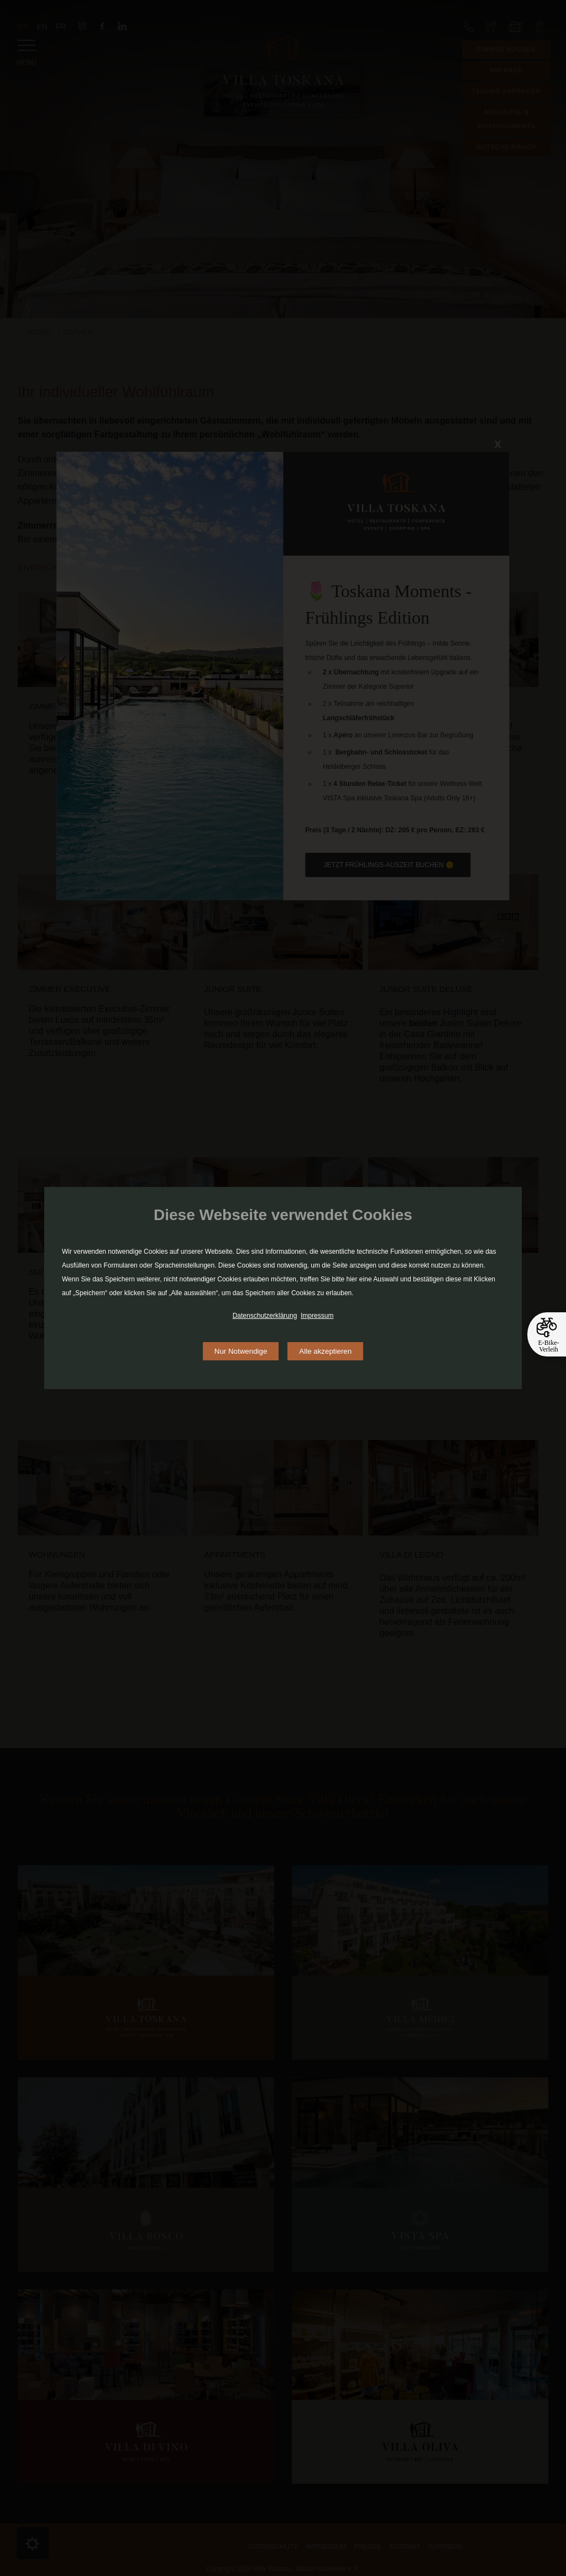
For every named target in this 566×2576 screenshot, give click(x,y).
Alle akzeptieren (325, 1351)
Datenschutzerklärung (265, 1315)
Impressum (317, 1315)
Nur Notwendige (241, 1351)
